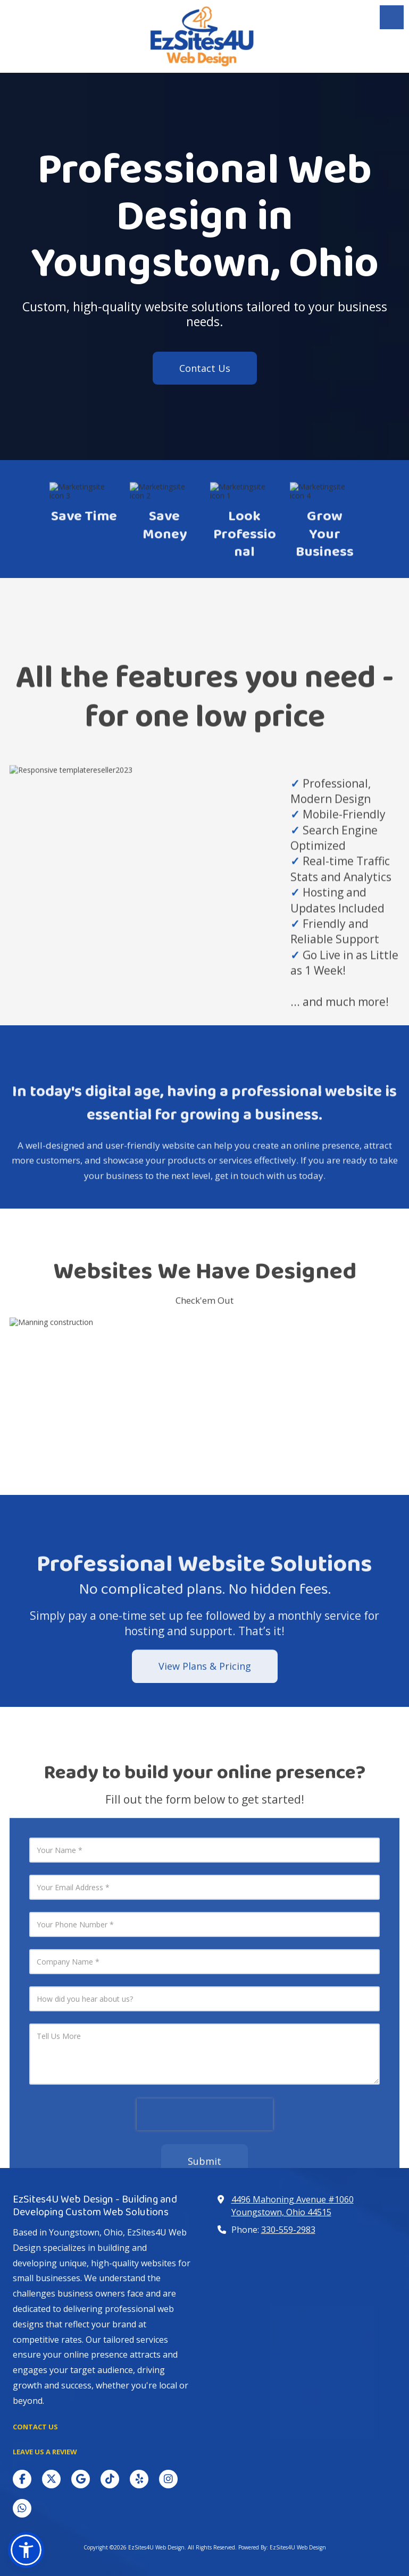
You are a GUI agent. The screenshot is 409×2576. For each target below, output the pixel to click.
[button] (26, 2550)
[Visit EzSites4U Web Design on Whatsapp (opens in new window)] (22, 2508)
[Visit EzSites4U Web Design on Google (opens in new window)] (80, 2479)
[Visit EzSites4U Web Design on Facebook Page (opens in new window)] (22, 2479)
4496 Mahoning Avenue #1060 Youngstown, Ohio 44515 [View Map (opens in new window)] (292, 2206)
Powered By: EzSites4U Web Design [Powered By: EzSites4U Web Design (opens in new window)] (282, 2547)
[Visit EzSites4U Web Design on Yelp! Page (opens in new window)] (139, 2479)
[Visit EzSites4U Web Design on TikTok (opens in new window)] (110, 2479)
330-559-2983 (288, 2229)
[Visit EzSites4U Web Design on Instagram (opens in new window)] (168, 2479)
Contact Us (204, 368)
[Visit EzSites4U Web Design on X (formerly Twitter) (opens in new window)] (51, 2479)
